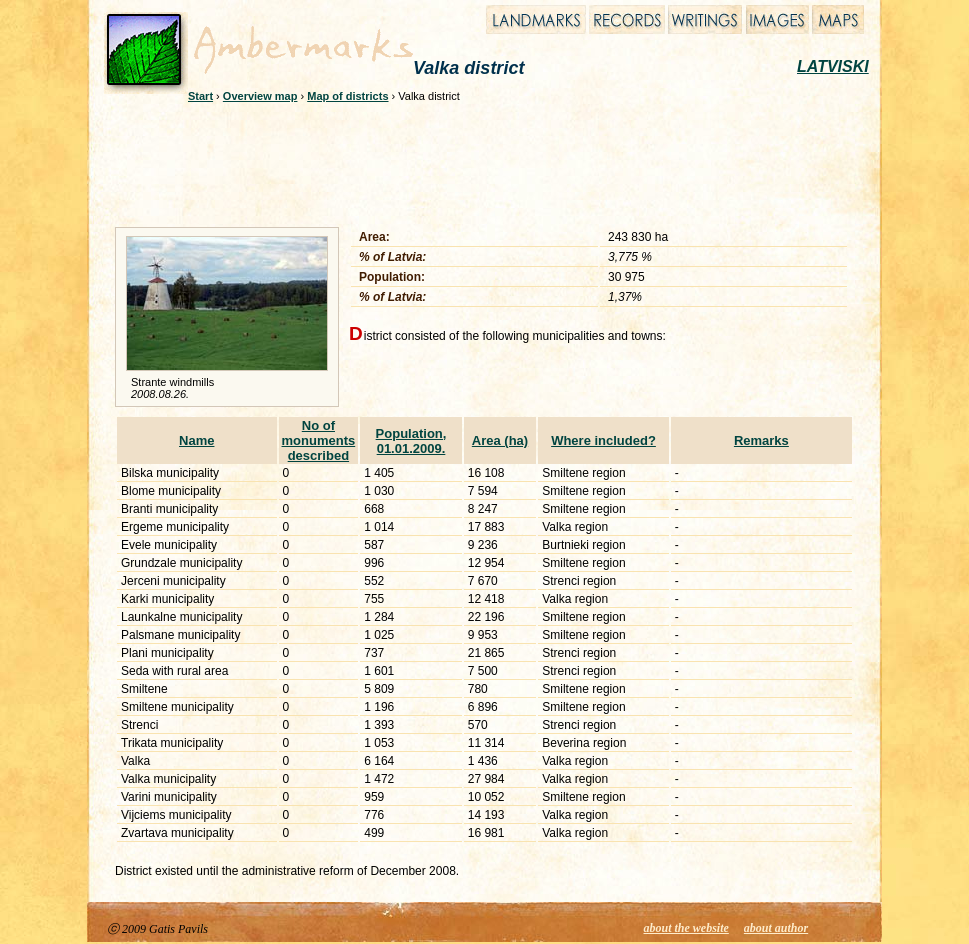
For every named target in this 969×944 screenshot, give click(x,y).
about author (776, 928)
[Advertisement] (471, 162)
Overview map (260, 96)
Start (200, 96)
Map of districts (347, 96)
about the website (686, 928)
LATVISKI (833, 66)
